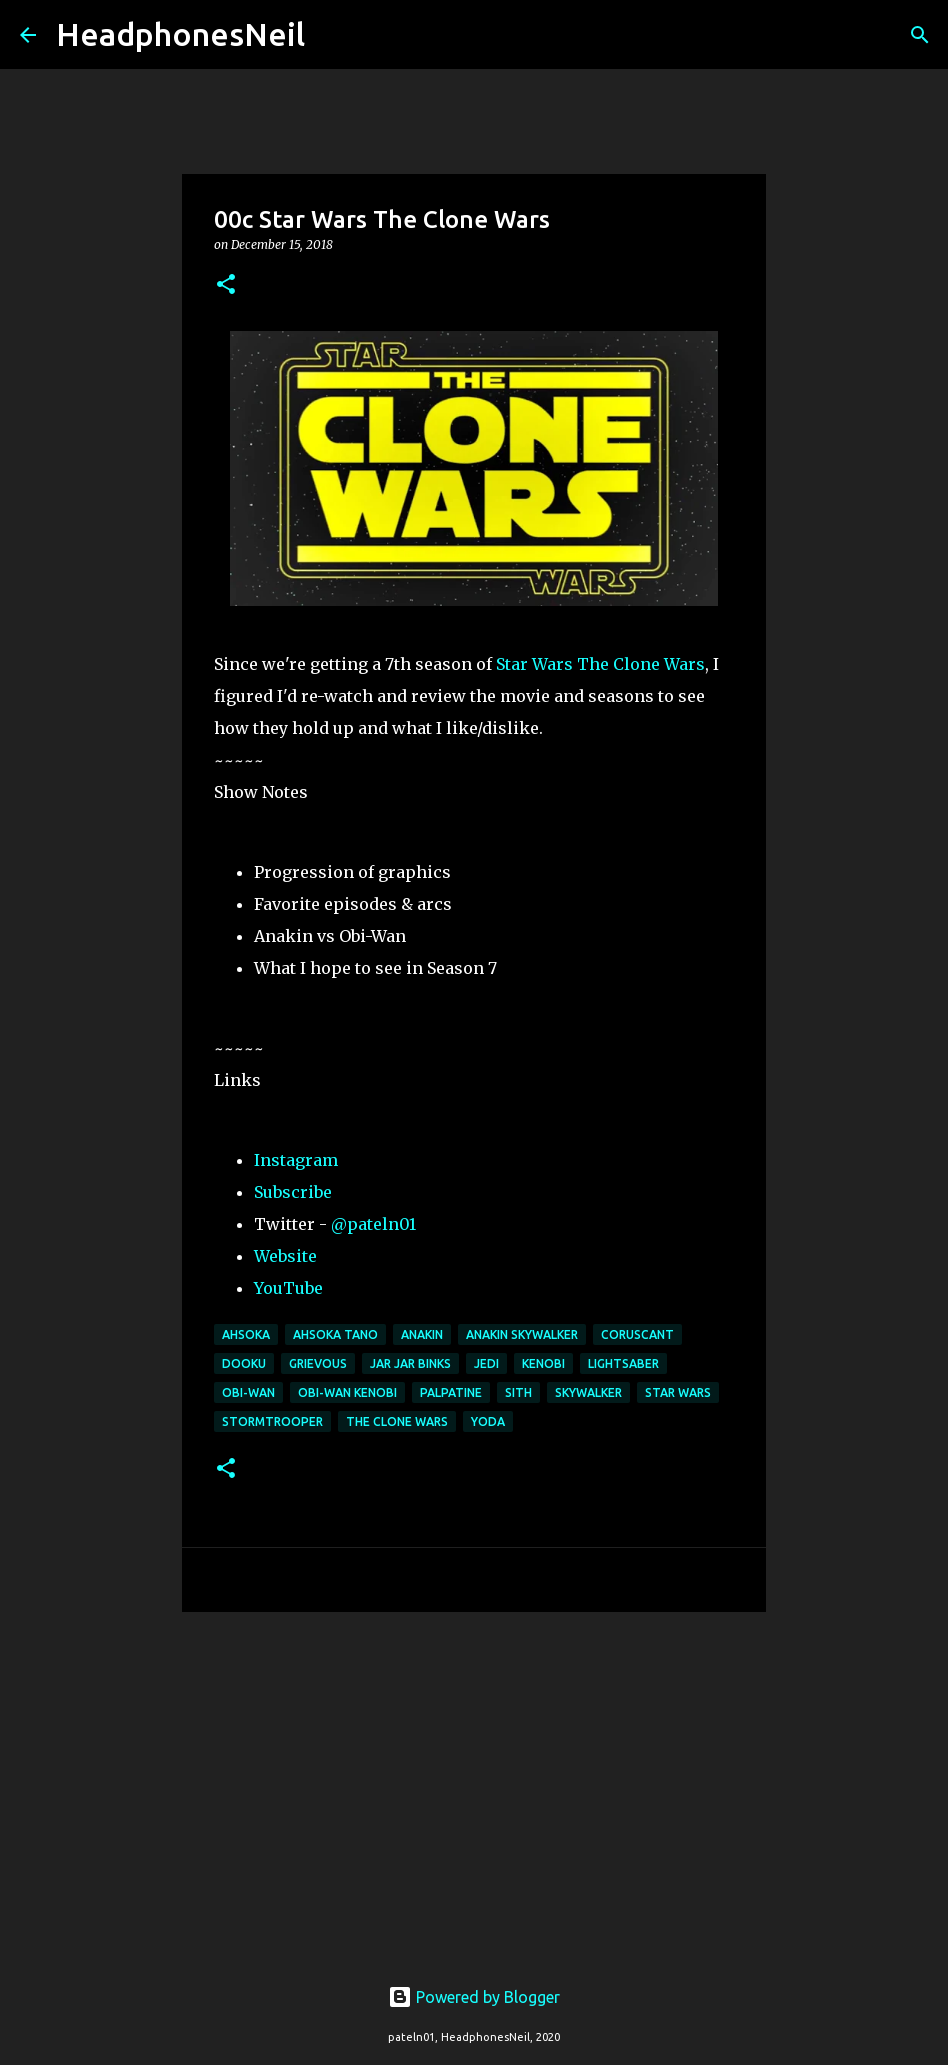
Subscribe (293, 1192)
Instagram (296, 1160)
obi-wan (248, 1392)
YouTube (288, 1288)
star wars (678, 1392)
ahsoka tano (335, 1334)
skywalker (588, 1392)
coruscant (637, 1334)
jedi (486, 1363)
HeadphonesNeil (180, 34)
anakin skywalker (522, 1334)
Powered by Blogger (474, 1997)
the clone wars (397, 1421)
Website (285, 1256)
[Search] (333, 35)
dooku (244, 1363)
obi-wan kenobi (347, 1392)
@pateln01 (373, 1224)
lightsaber (623, 1363)
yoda (488, 1421)
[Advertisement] (474, 1782)
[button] (226, 285)
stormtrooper (272, 1421)
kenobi (543, 1363)
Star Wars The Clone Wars (600, 664)
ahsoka (246, 1334)
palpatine (451, 1392)
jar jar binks (410, 1363)
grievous (318, 1363)
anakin (422, 1334)
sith (518, 1392)
